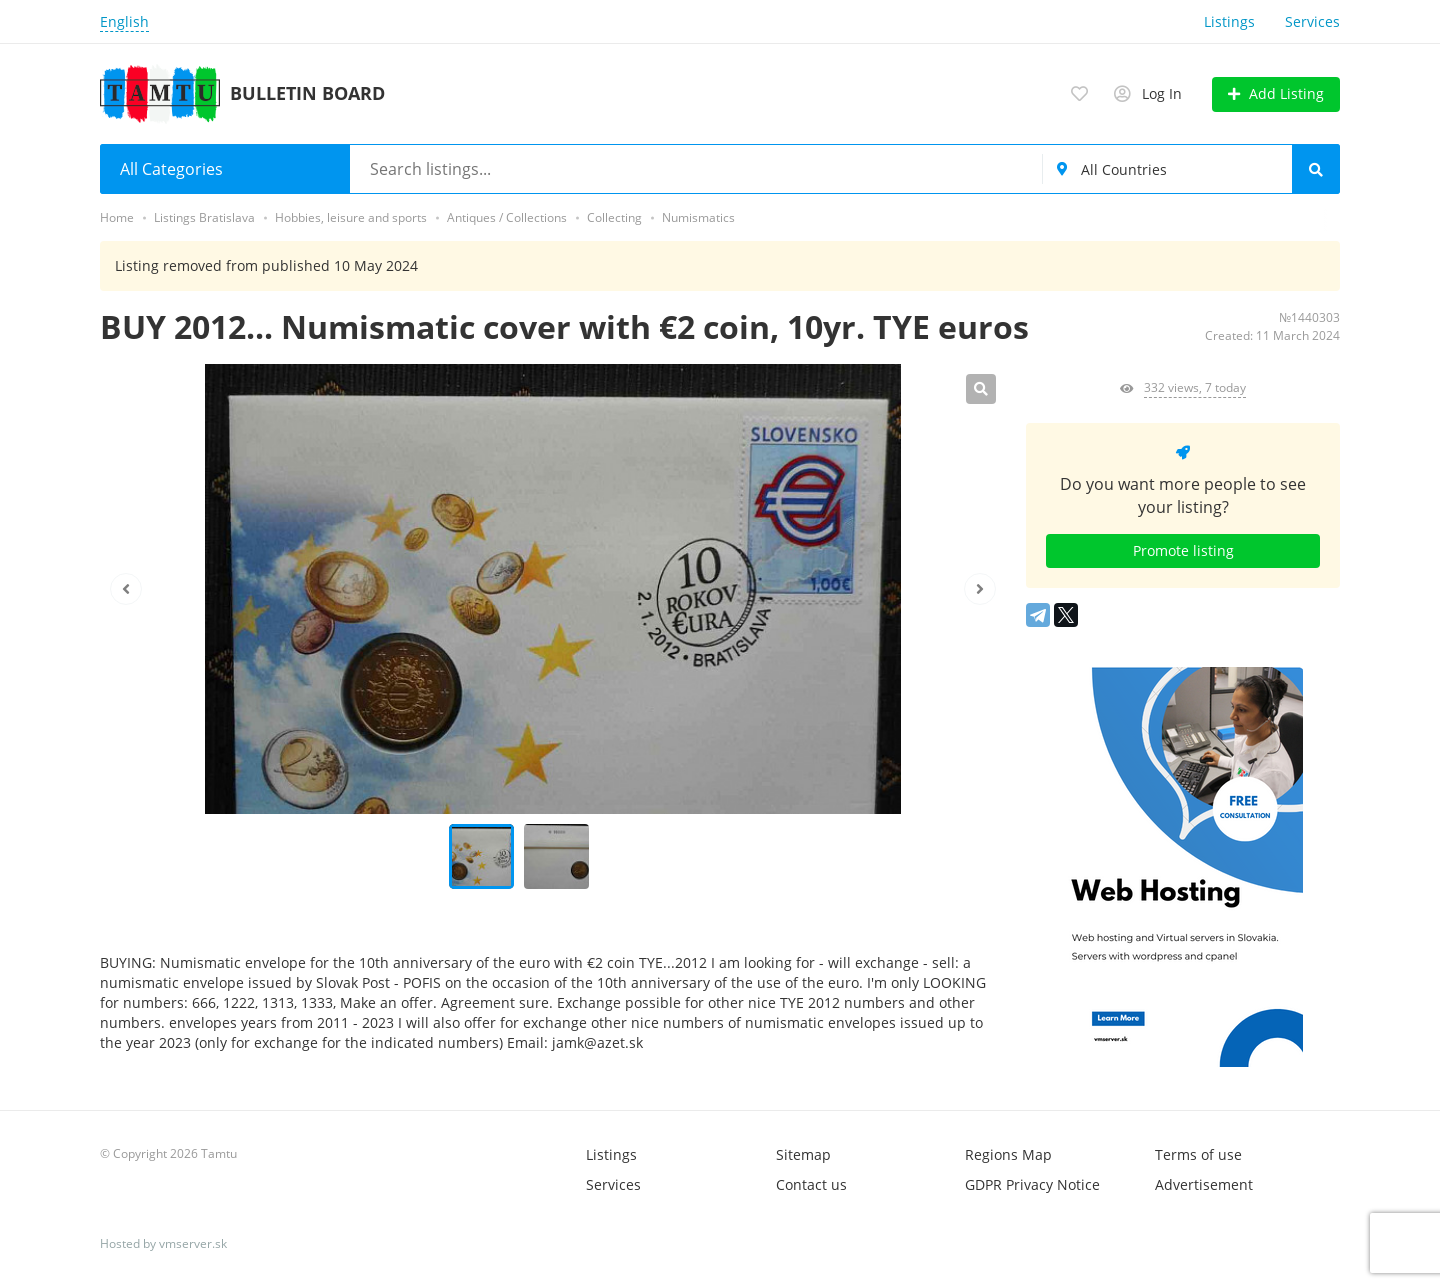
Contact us (811, 1184)
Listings (1229, 21)
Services (1312, 21)
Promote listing (1183, 550)
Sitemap (803, 1154)
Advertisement (1204, 1184)
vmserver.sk (193, 1243)
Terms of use (1198, 1154)
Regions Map (1008, 1154)
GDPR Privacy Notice (1032, 1184)
